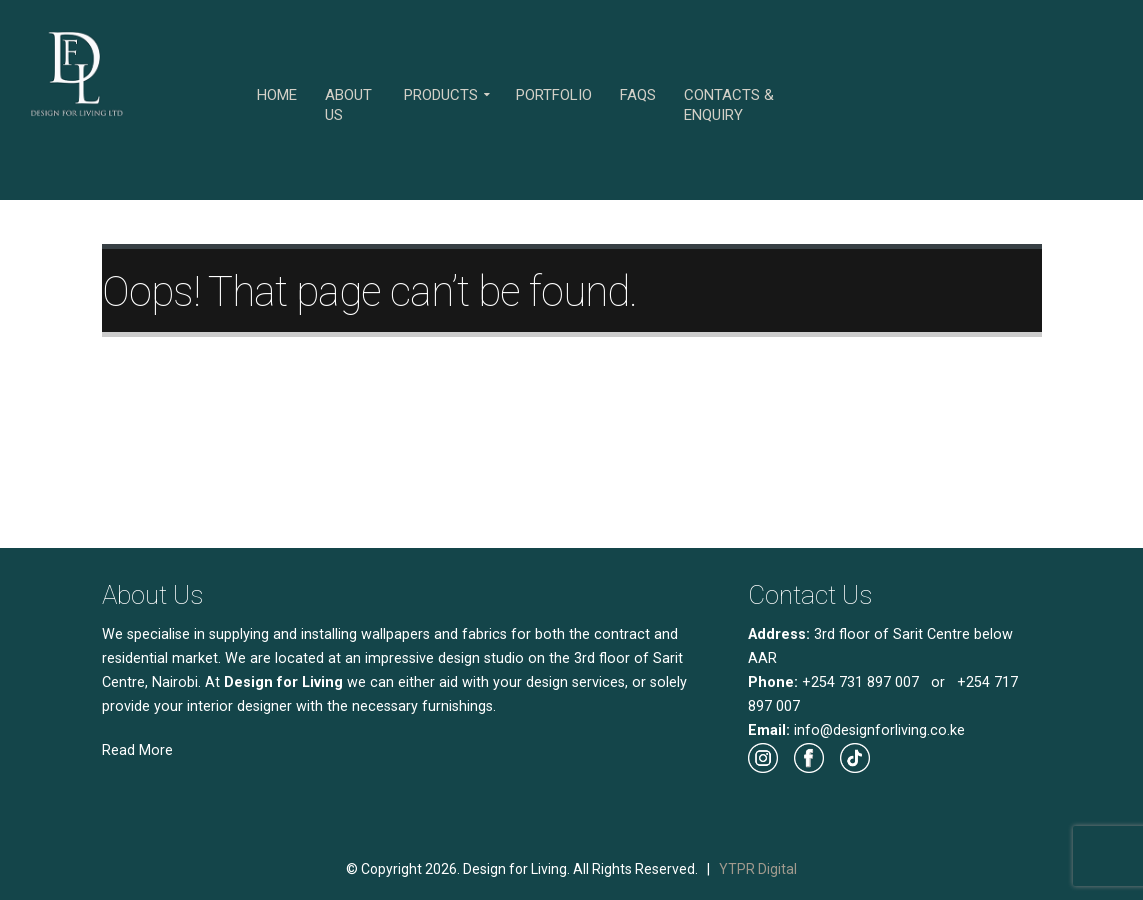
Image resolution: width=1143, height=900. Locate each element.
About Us (348, 105)
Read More (137, 750)
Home (277, 95)
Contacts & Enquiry (729, 105)
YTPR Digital (758, 869)
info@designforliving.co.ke (879, 730)
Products (441, 95)
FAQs (638, 95)
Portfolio (554, 95)
